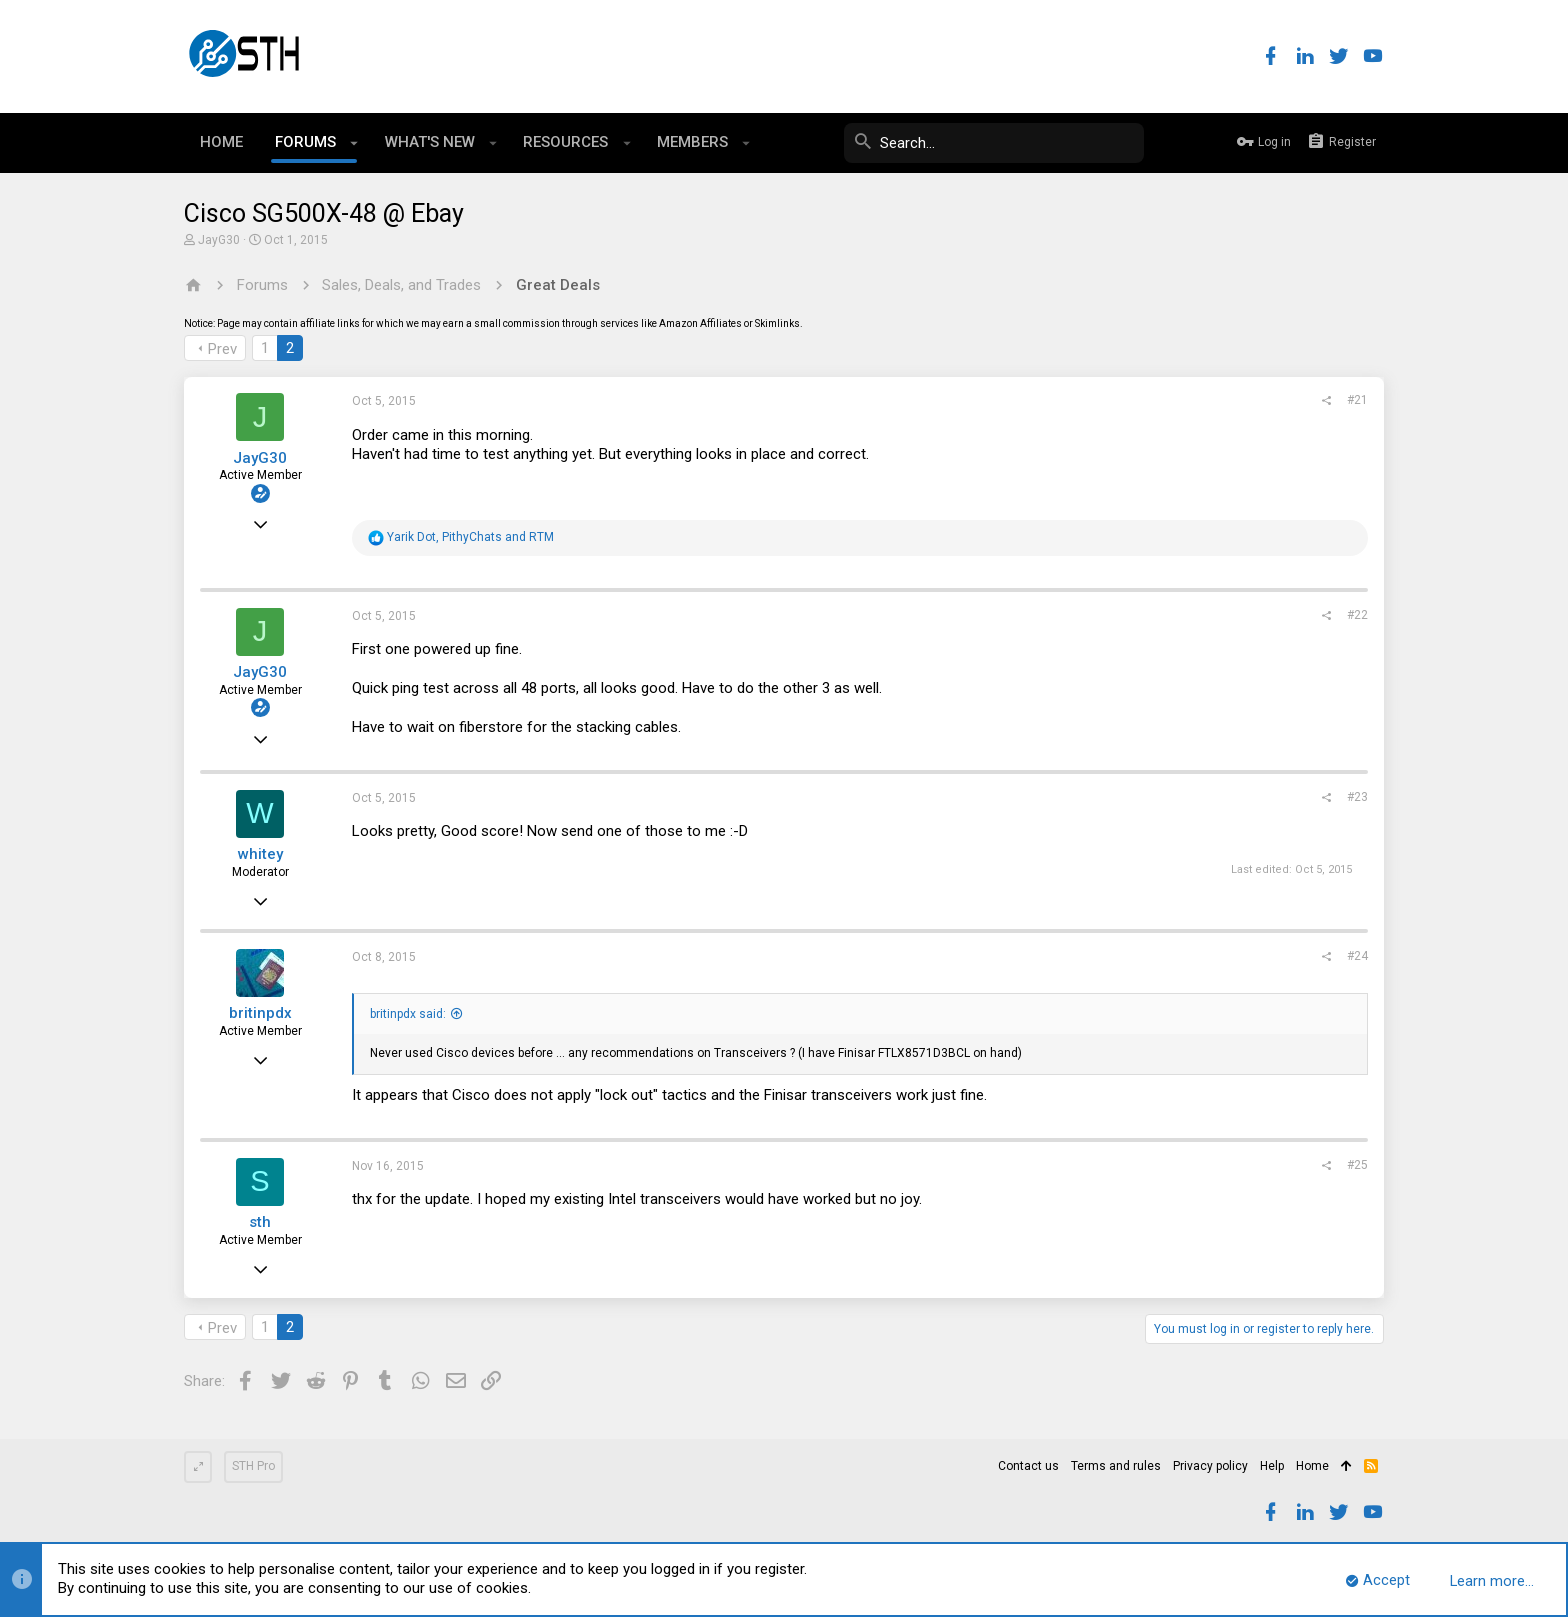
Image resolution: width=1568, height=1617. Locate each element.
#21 (1357, 400)
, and (470, 537)
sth (260, 1222)
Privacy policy (1210, 1466)
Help (1272, 1466)
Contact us (1028, 1466)
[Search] (994, 143)
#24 (1357, 956)
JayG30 (219, 240)
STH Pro (253, 1466)
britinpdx (260, 1013)
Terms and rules (1116, 1466)
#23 (1357, 797)
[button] (354, 143)
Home (1312, 1466)
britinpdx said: (408, 1014)
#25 (1357, 1165)
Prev (222, 349)
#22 (1357, 615)
